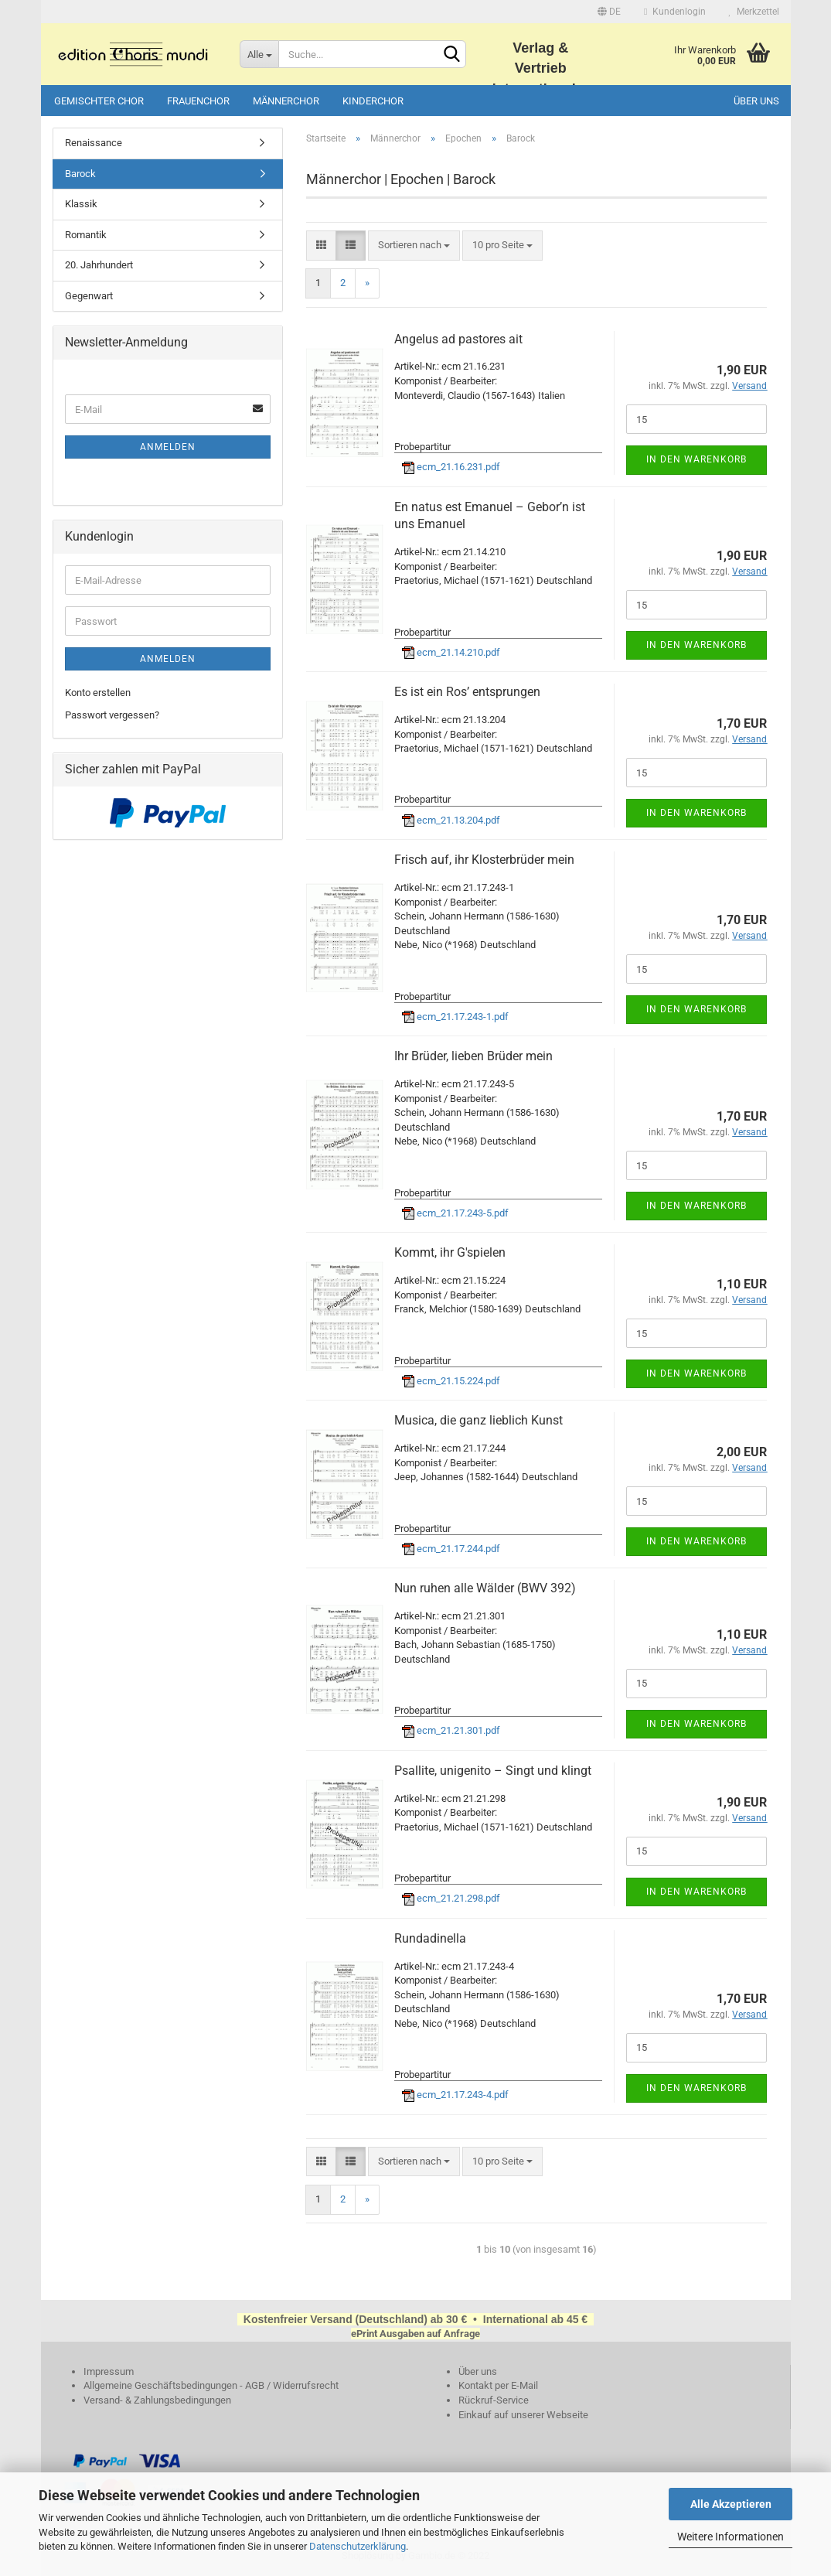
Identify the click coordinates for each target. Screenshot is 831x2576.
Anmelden (168, 447)
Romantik (86, 235)
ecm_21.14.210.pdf (451, 652)
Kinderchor (373, 101)
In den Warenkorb (696, 459)
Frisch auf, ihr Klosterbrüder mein (484, 859)
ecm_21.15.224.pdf (451, 1381)
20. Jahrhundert (99, 265)
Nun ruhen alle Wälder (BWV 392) (485, 1588)
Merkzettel (754, 11)
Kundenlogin (674, 11)
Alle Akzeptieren (730, 2504)
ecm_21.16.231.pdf (451, 467)
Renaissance (93, 142)
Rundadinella (430, 1938)
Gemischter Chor (99, 101)
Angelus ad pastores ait (458, 339)
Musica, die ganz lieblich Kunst (478, 1420)
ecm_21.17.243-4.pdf (455, 2094)
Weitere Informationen (730, 2536)
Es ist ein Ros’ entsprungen (467, 691)
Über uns (756, 101)
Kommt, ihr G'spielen (450, 1252)
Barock (80, 173)
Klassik (81, 204)
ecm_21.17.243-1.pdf (455, 1016)
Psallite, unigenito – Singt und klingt (492, 1770)
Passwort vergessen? (112, 715)
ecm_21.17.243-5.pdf (455, 1213)
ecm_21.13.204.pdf (451, 820)
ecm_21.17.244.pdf (451, 1548)
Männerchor (286, 101)
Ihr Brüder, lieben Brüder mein (473, 1056)
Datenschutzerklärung (357, 2546)
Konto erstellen (98, 692)
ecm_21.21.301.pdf (451, 1730)
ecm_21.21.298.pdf (451, 1898)
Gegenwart (89, 296)
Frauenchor (198, 101)
